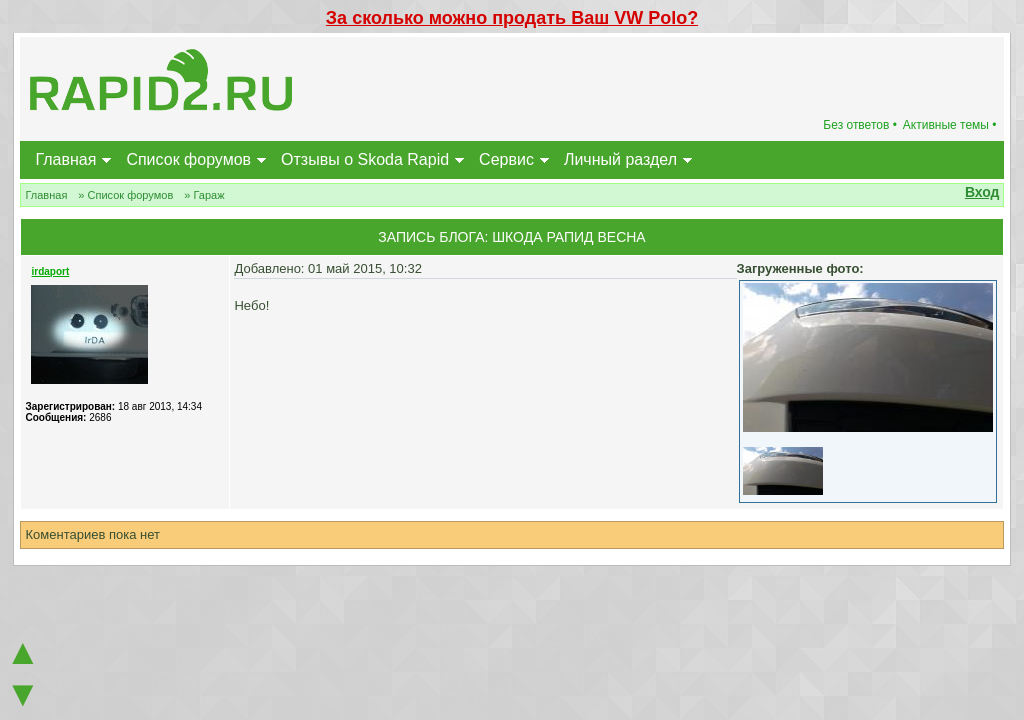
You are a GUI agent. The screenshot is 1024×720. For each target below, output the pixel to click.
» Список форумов (125, 195)
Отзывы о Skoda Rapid (365, 159)
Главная (65, 159)
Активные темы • (950, 125)
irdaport (50, 271)
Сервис (506, 159)
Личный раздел (620, 159)
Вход (982, 192)
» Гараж (204, 195)
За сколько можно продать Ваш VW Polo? (512, 18)
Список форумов (188, 159)
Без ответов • (860, 125)
